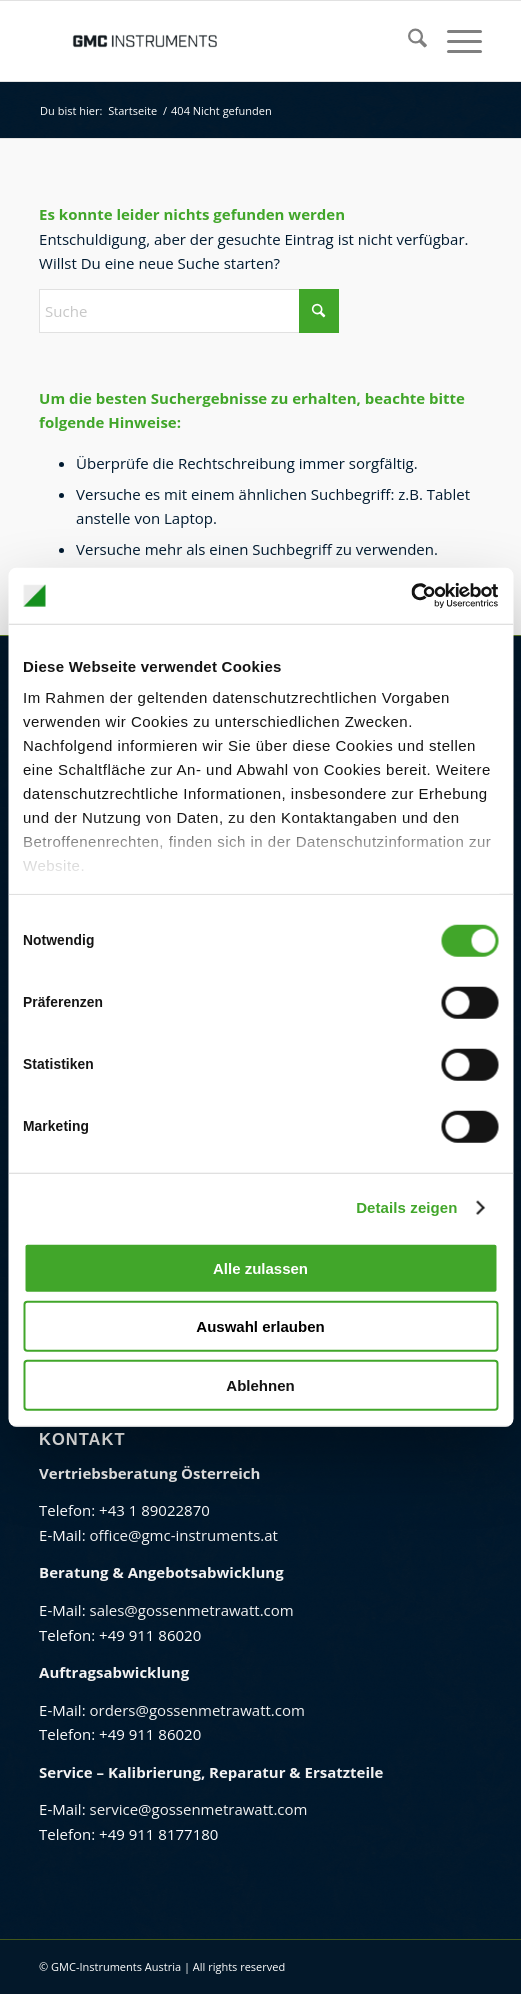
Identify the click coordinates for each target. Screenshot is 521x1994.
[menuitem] (407, 41)
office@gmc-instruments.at (183, 1535)
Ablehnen (260, 1384)
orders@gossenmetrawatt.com (196, 1710)
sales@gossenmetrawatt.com (191, 1610)
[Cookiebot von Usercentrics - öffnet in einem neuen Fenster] (410, 596)
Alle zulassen (260, 1267)
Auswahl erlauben (260, 1326)
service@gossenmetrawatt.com (198, 1809)
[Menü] (454, 41)
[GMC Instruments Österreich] (216, 41)
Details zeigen (406, 1207)
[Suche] (407, 41)
